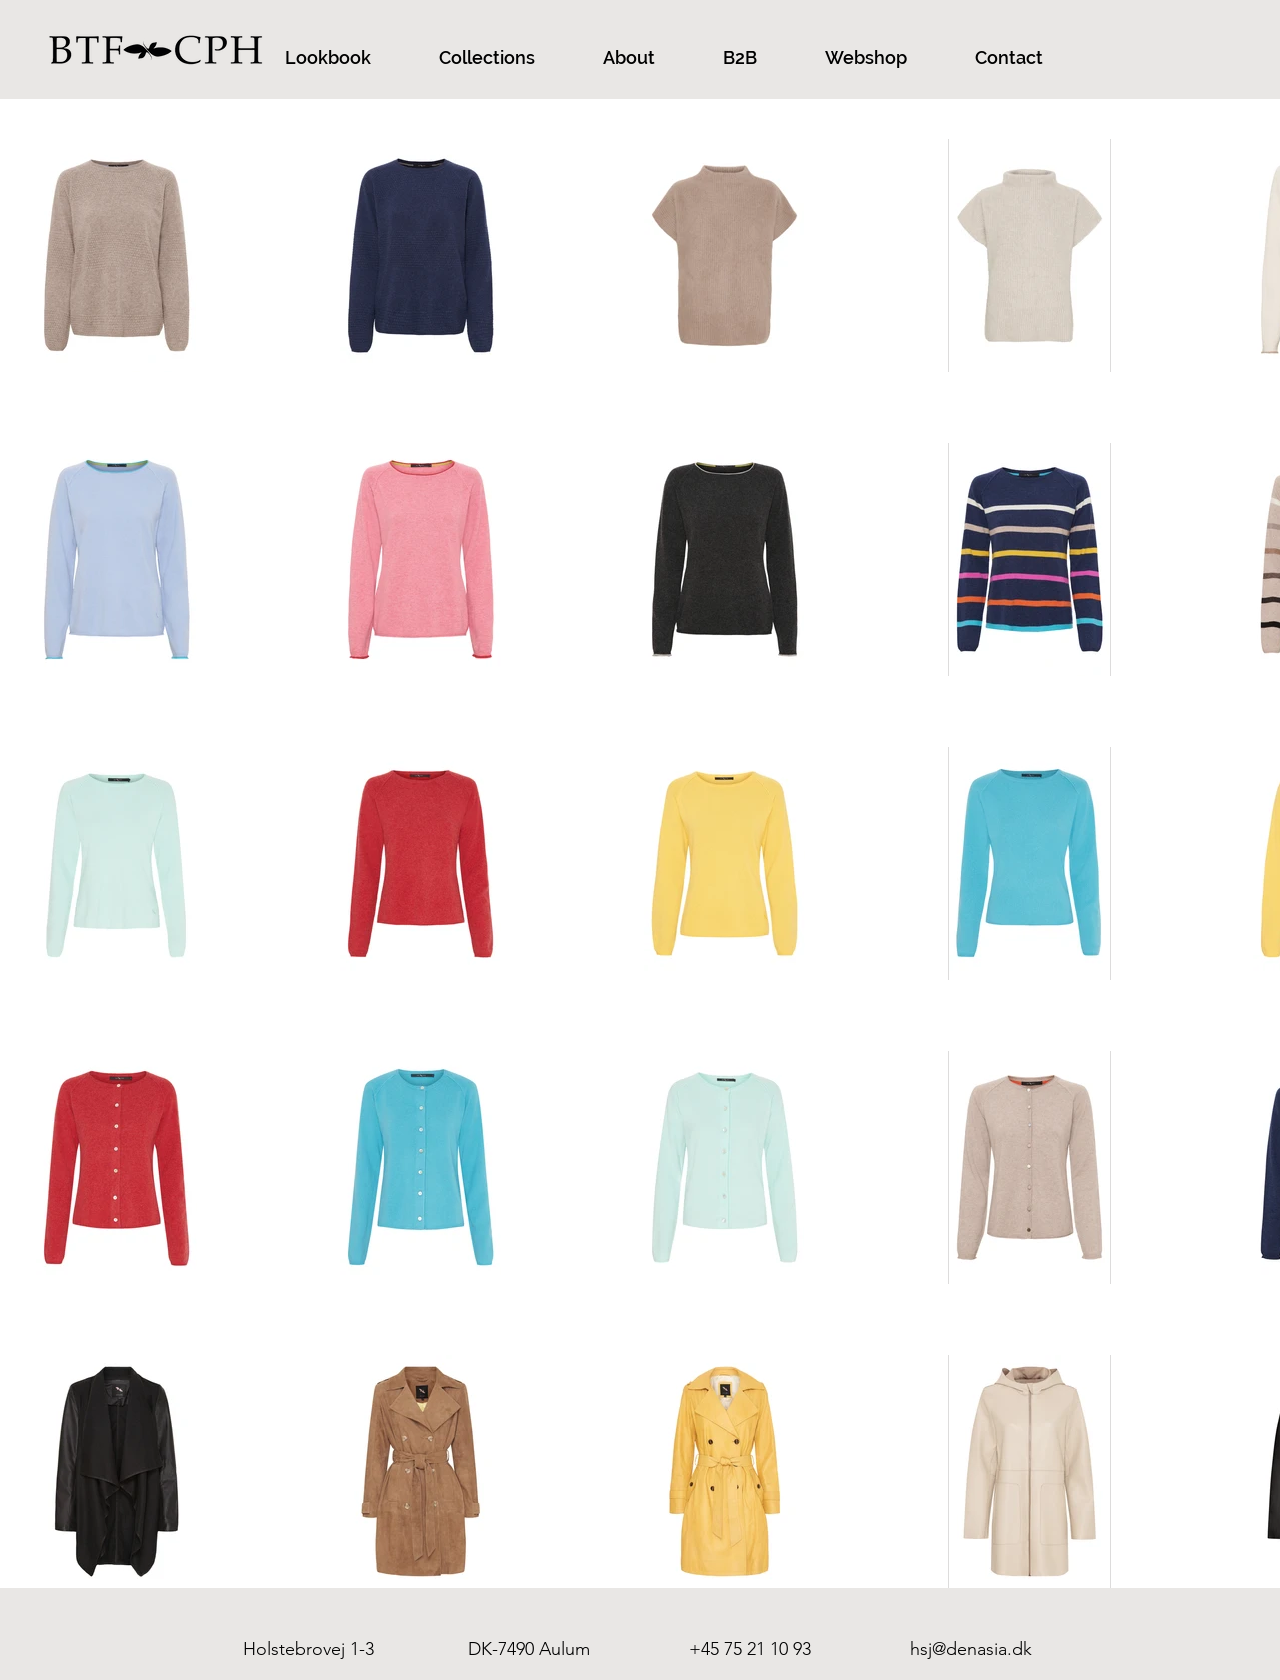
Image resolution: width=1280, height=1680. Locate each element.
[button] (328, 57)
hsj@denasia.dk (971, 1649)
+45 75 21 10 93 (750, 1649)
